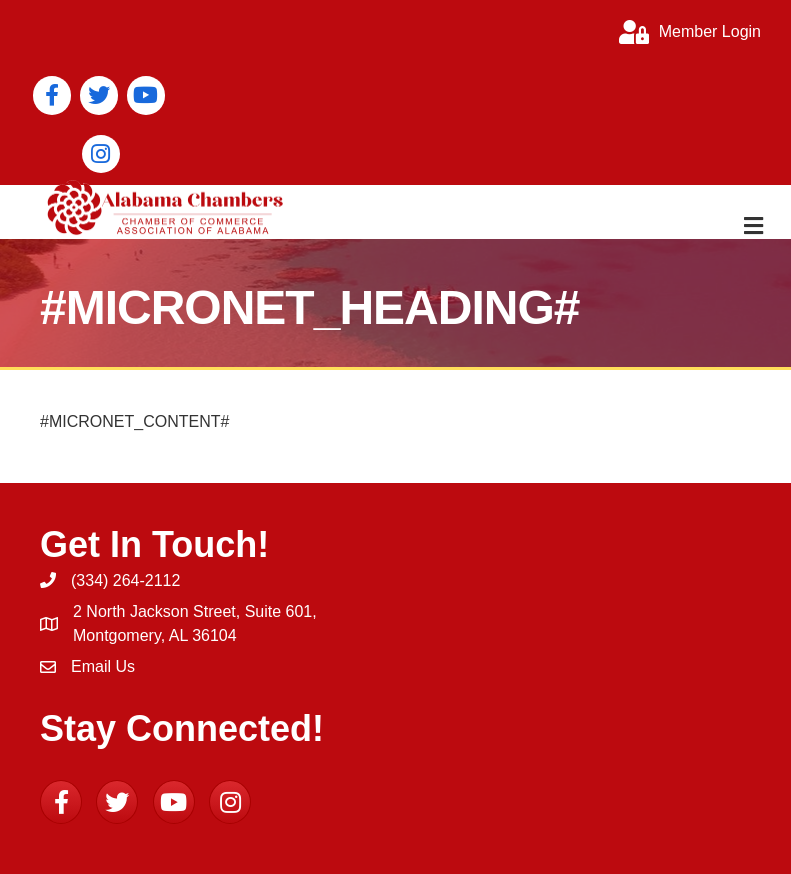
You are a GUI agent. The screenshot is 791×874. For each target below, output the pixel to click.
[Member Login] (685, 32)
